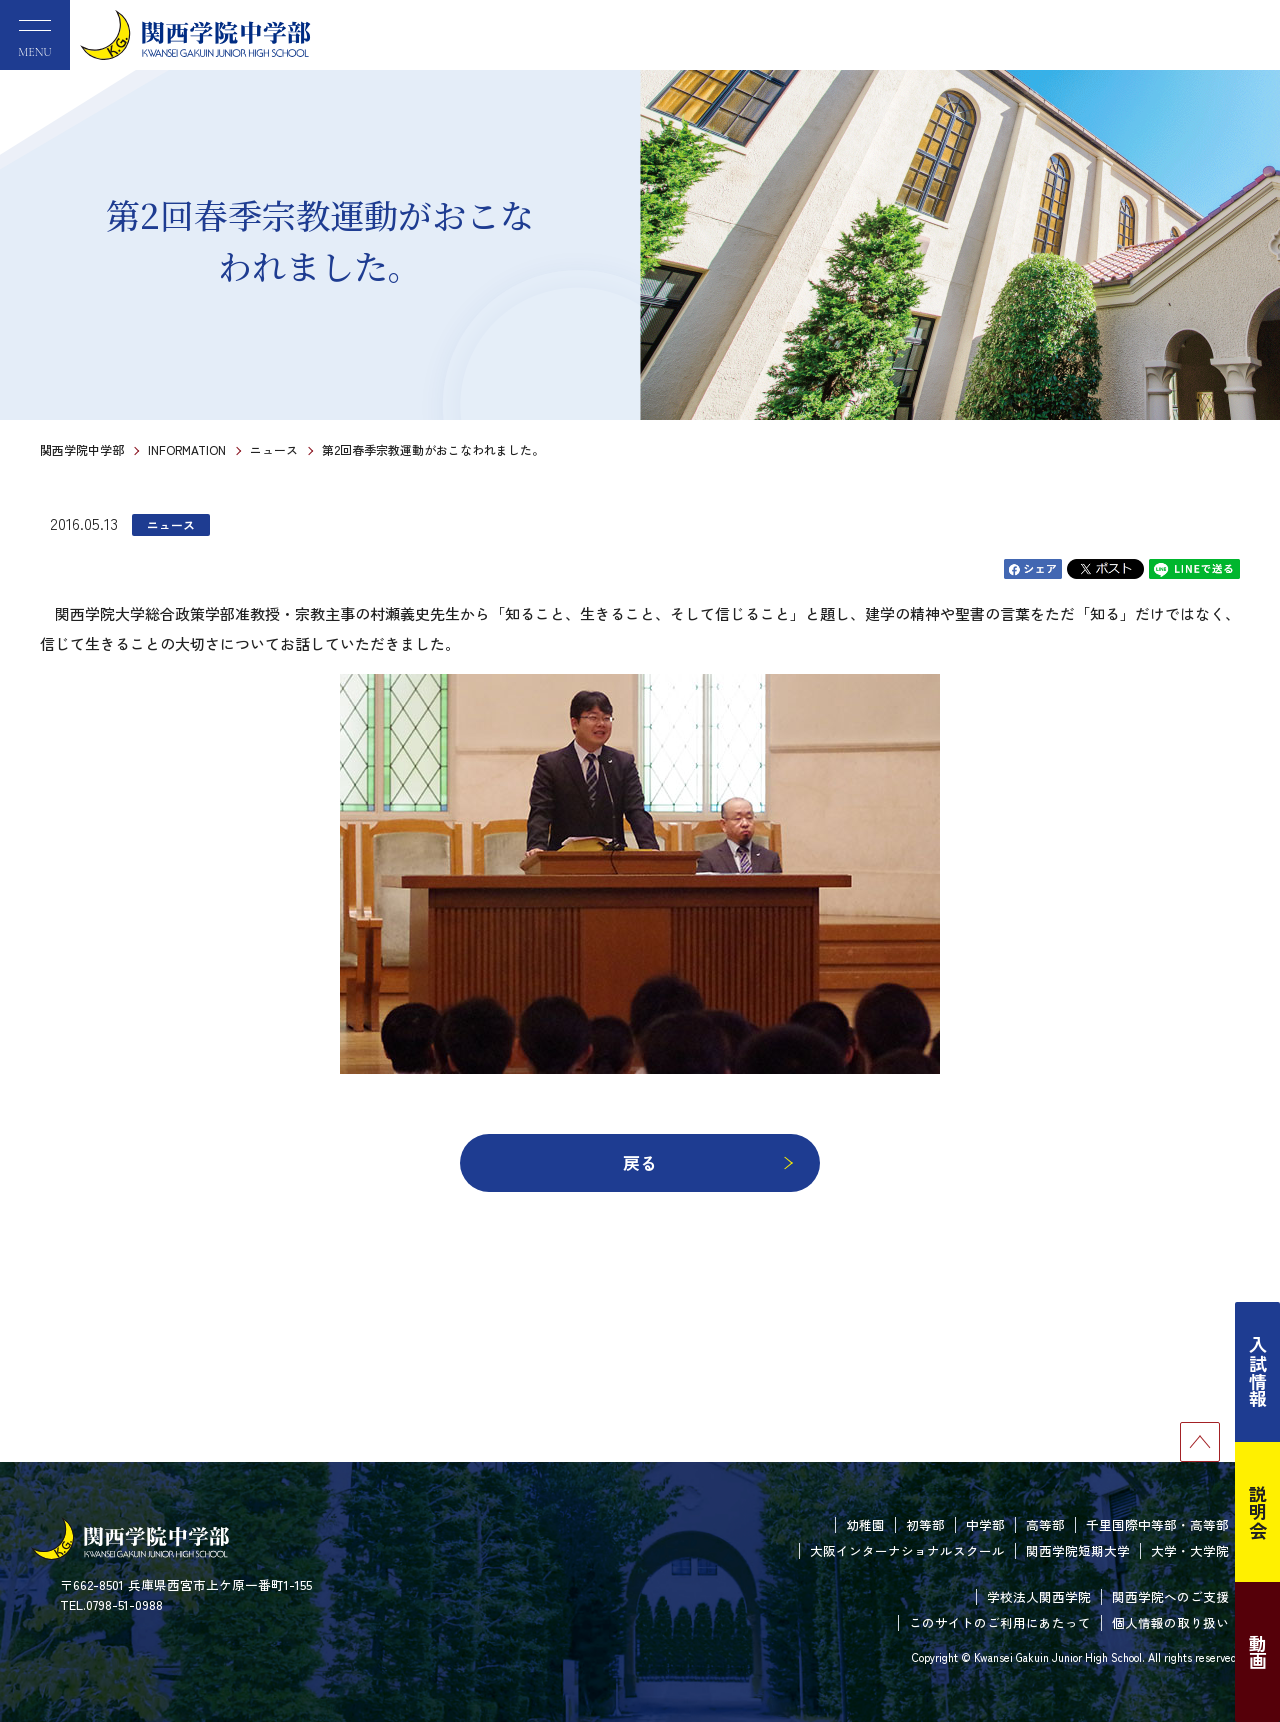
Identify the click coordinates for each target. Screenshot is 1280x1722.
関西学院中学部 (82, 449)
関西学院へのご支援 (1170, 1596)
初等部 (925, 1524)
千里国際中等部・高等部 (1157, 1524)
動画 (1258, 1652)
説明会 (1258, 1512)
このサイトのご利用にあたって (1000, 1622)
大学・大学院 (1190, 1550)
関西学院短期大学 (1078, 1550)
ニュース (274, 449)
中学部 (985, 1524)
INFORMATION (187, 449)
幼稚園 (865, 1524)
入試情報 (1258, 1372)
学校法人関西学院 (1039, 1596)
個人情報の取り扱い (1170, 1622)
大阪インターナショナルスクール (907, 1550)
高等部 (1045, 1524)
